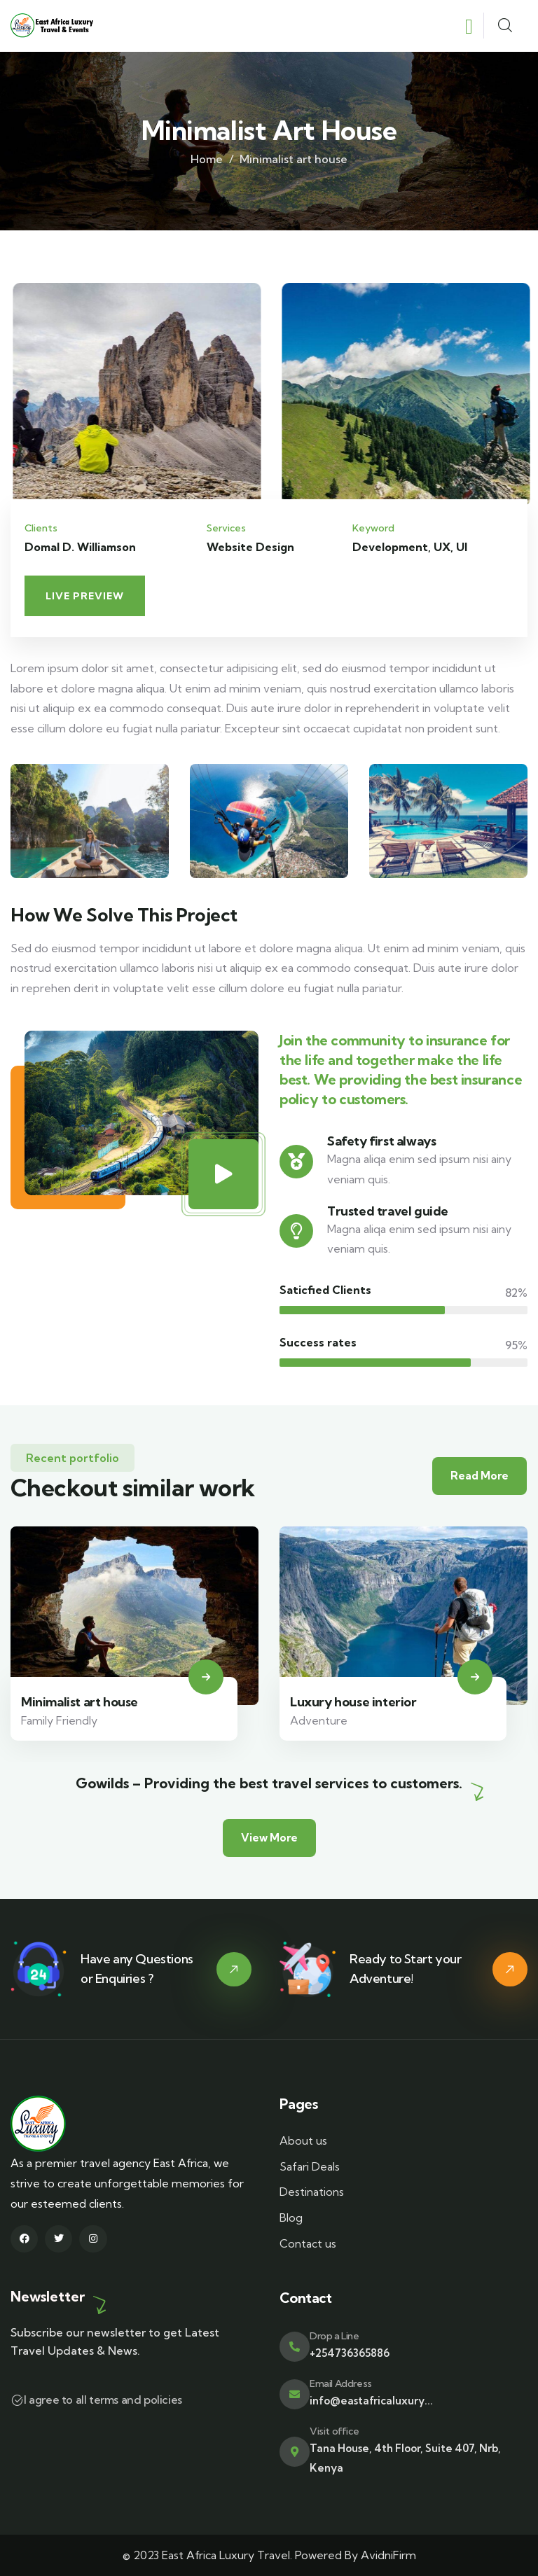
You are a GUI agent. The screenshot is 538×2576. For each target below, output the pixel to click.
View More (269, 1837)
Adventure (318, 1720)
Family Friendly (59, 1720)
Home (207, 159)
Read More (479, 1475)
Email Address (341, 2383)
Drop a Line (334, 2336)
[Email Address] (295, 2394)
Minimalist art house (79, 1702)
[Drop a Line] (295, 2347)
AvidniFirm (388, 2555)
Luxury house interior (353, 1702)
